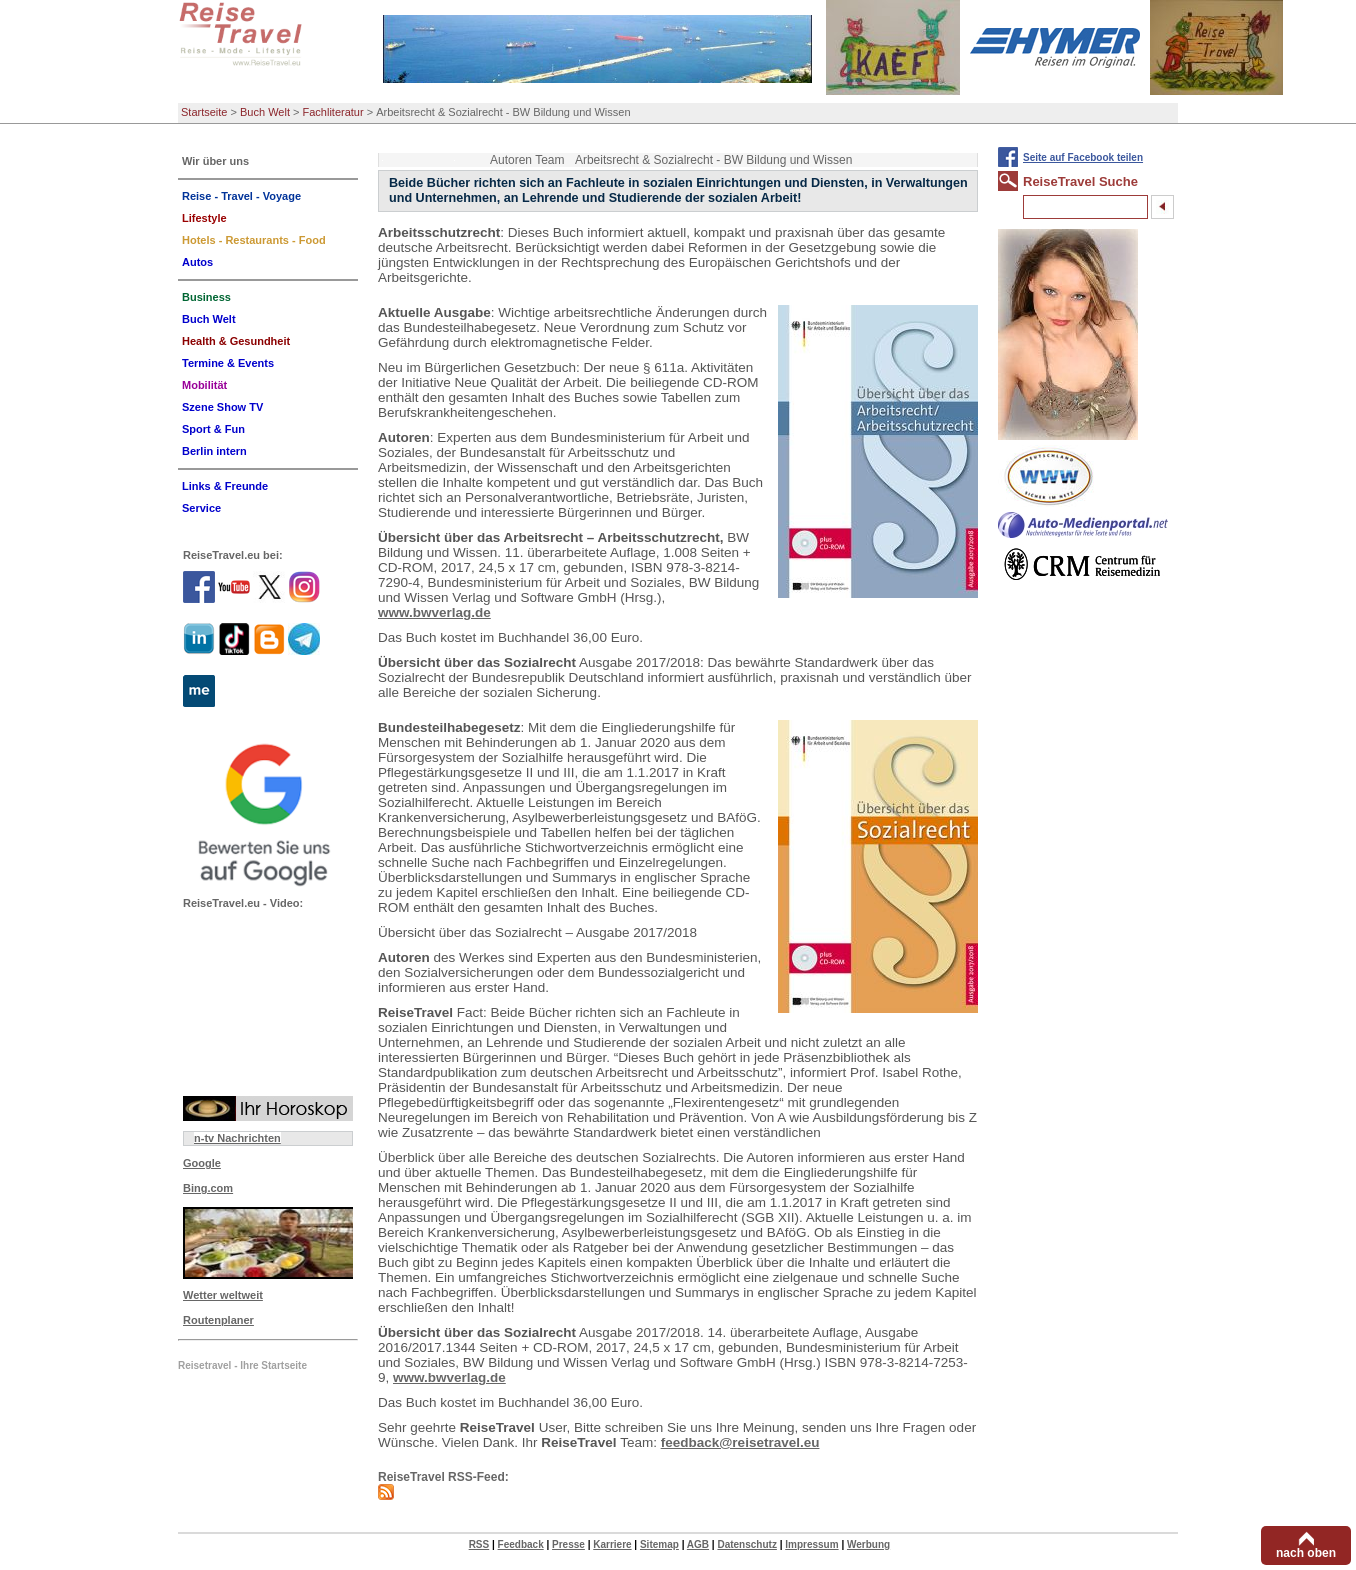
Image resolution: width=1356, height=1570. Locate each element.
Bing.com (208, 1188)
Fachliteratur (333, 112)
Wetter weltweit (223, 1295)
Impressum (811, 1544)
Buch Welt (265, 112)
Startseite (204, 112)
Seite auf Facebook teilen (1083, 157)
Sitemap (659, 1544)
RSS (479, 1544)
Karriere (612, 1544)
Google (202, 1163)
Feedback (521, 1544)
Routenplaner (218, 1320)
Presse (568, 1544)
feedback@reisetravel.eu (740, 1442)
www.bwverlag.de (434, 612)
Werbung (868, 1544)
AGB (698, 1544)
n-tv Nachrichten (237, 1138)
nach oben (1306, 1553)
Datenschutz (746, 1544)
